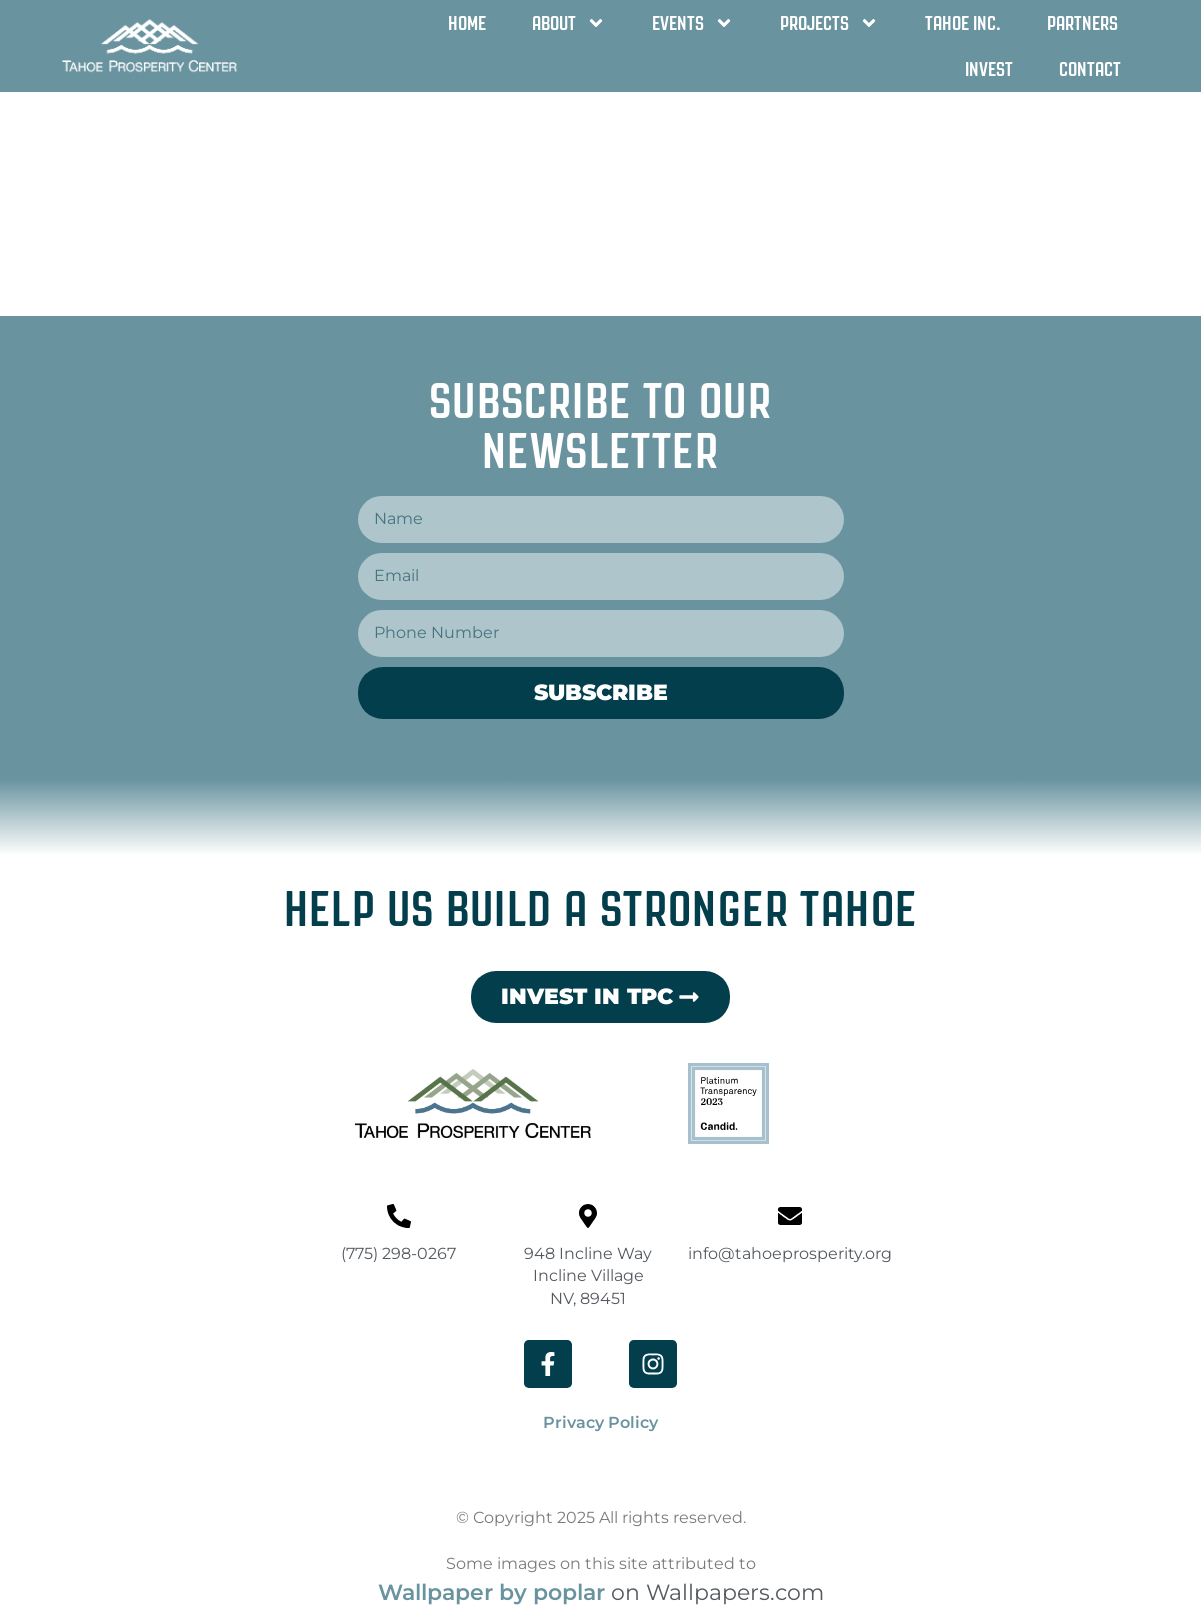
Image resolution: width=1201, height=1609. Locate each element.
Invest (989, 69)
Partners (1082, 23)
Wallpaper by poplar (491, 1592)
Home (467, 23)
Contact (1090, 69)
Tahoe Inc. (963, 23)
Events (693, 23)
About (569, 23)
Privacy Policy (600, 1422)
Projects (829, 23)
